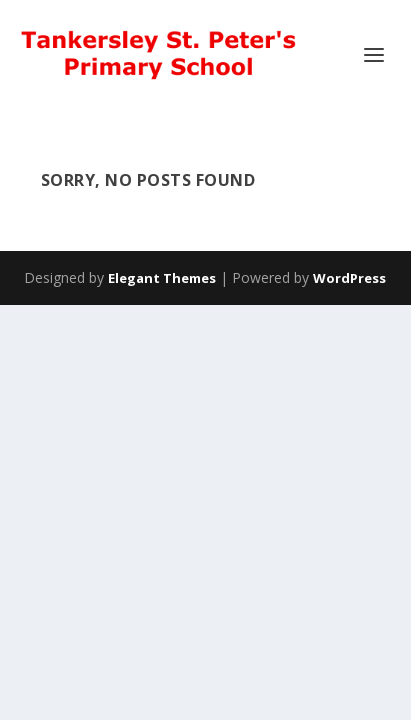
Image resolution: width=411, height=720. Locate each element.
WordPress (349, 278)
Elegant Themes (162, 278)
